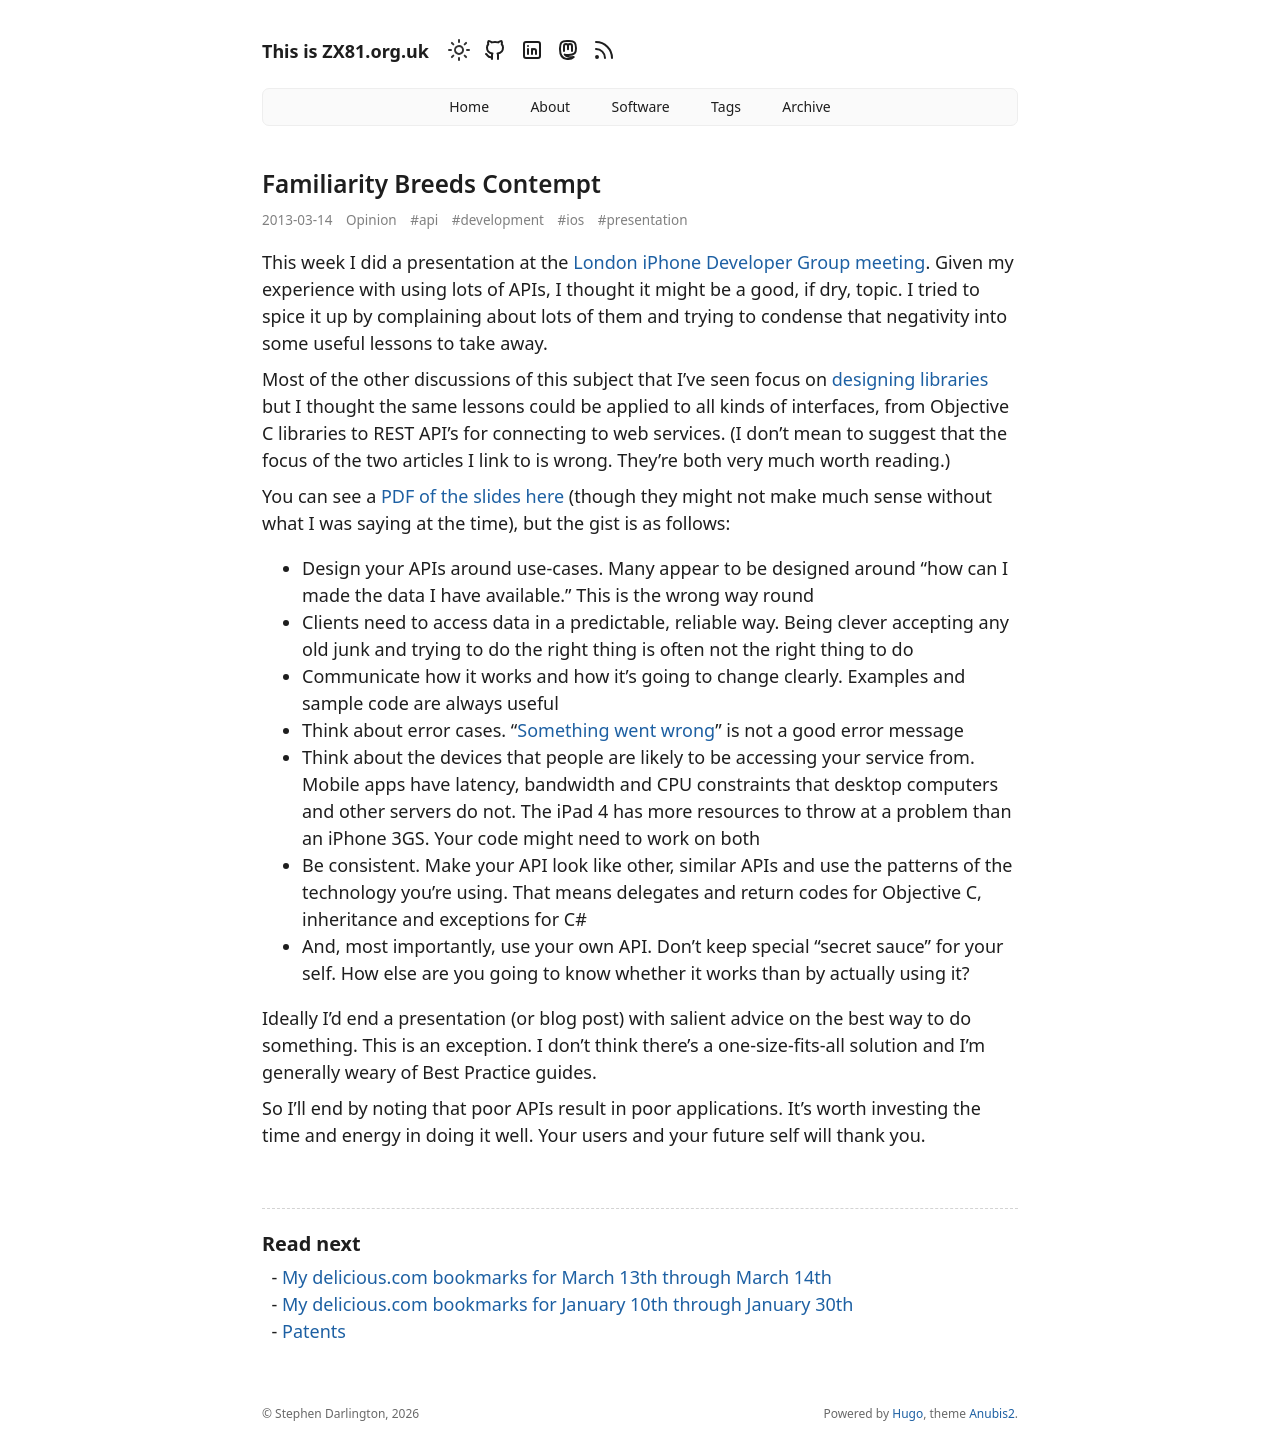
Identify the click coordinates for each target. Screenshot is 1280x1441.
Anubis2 (992, 1413)
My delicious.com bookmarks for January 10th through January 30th (567, 1304)
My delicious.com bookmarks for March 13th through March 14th (557, 1277)
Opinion (371, 220)
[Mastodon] (565, 53)
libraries (954, 379)
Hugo (907, 1413)
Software (640, 106)
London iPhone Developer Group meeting (749, 262)
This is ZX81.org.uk (345, 51)
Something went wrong (616, 730)
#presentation (643, 220)
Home (469, 106)
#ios (571, 220)
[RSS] (601, 53)
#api (424, 220)
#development (498, 220)
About (550, 106)
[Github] (492, 53)
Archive (806, 106)
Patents (314, 1331)
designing (874, 379)
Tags (726, 106)
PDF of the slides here (472, 496)
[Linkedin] (529, 53)
